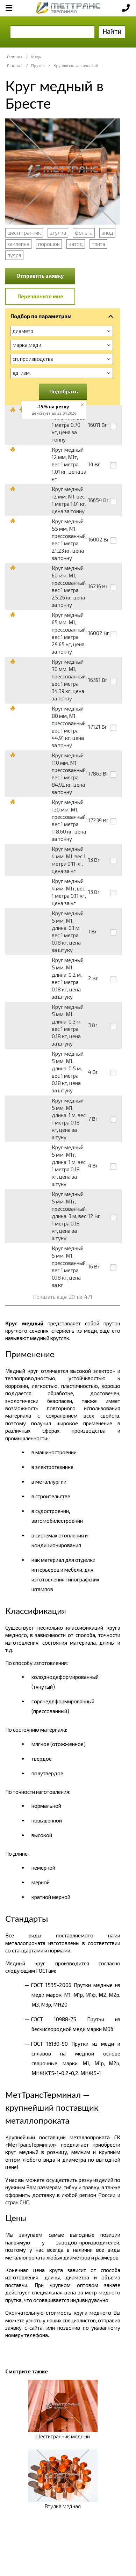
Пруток (38, 65)
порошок (49, 244)
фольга (84, 233)
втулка (58, 233)
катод (76, 244)
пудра (14, 255)
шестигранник (24, 233)
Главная (14, 56)
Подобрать (63, 391)
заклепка (18, 244)
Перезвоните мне (40, 296)
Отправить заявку (40, 275)
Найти (112, 31)
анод (107, 233)
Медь (36, 56)
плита (98, 244)
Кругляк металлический (75, 65)
